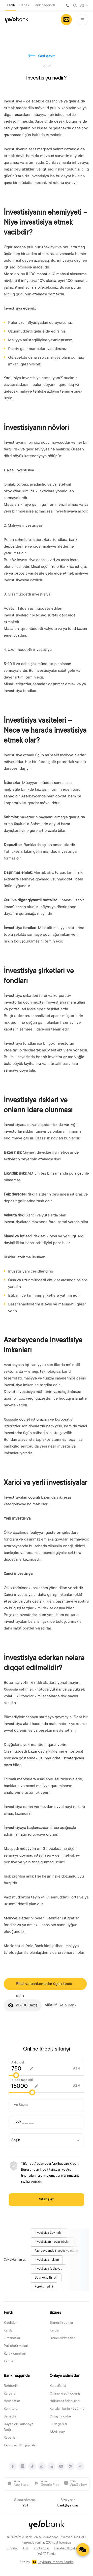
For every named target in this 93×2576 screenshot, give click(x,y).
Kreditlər (10, 2323)
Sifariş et (46, 2200)
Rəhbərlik (11, 2386)
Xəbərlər (10, 2438)
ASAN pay (57, 2432)
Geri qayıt (46, 56)
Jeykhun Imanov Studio (56, 2562)
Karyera (9, 2394)
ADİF (26, 2548)
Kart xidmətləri (15, 2354)
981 (67, 5)
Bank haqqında (44, 5)
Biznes (24, 5)
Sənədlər (11, 2417)
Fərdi (11, 5)
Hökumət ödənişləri (65, 2401)
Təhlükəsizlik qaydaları (20, 2446)
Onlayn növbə (60, 2417)
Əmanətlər (12, 2338)
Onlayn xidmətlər (64, 2376)
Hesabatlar (12, 2401)
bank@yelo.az (67, 2506)
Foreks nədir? (44, 2287)
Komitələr (11, 2409)
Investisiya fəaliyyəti (48, 2269)
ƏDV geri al (58, 2424)
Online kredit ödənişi (65, 2394)
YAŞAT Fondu (46, 2554)
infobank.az (41, 2548)
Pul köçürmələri (16, 2346)
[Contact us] (82, 2549)
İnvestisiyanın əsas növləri (52, 2242)
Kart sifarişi (58, 2386)
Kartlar (9, 2331)
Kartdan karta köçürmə (67, 2409)
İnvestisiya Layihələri (49, 2233)
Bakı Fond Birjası (46, 2278)
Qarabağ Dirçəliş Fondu (70, 2548)
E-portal (12, 2548)
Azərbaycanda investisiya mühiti (57, 2251)
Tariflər (9, 2362)
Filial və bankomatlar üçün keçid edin (44, 1986)
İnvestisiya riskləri (47, 2260)
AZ (82, 6)
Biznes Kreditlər (61, 2323)
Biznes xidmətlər (62, 2338)
